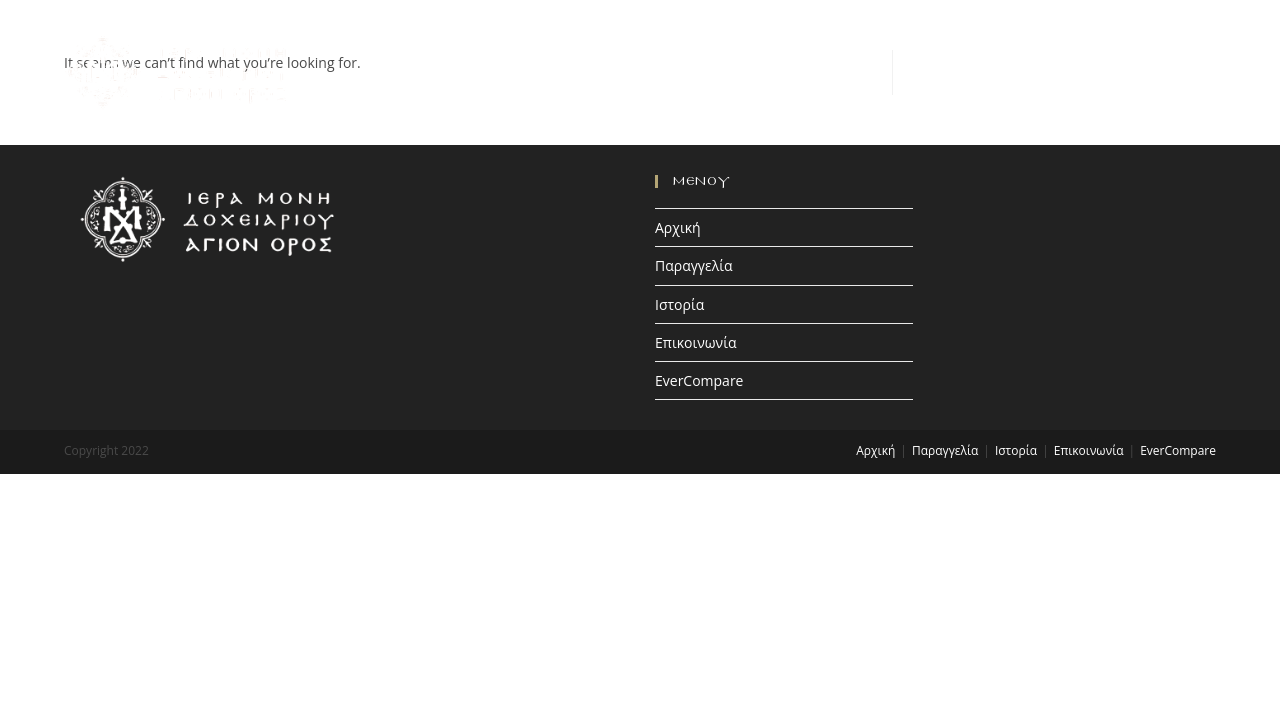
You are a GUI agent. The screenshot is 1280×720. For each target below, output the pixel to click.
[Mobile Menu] (1200, 71)
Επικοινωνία (695, 342)
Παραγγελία (694, 265)
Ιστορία (679, 304)
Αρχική (678, 227)
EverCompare (699, 380)
